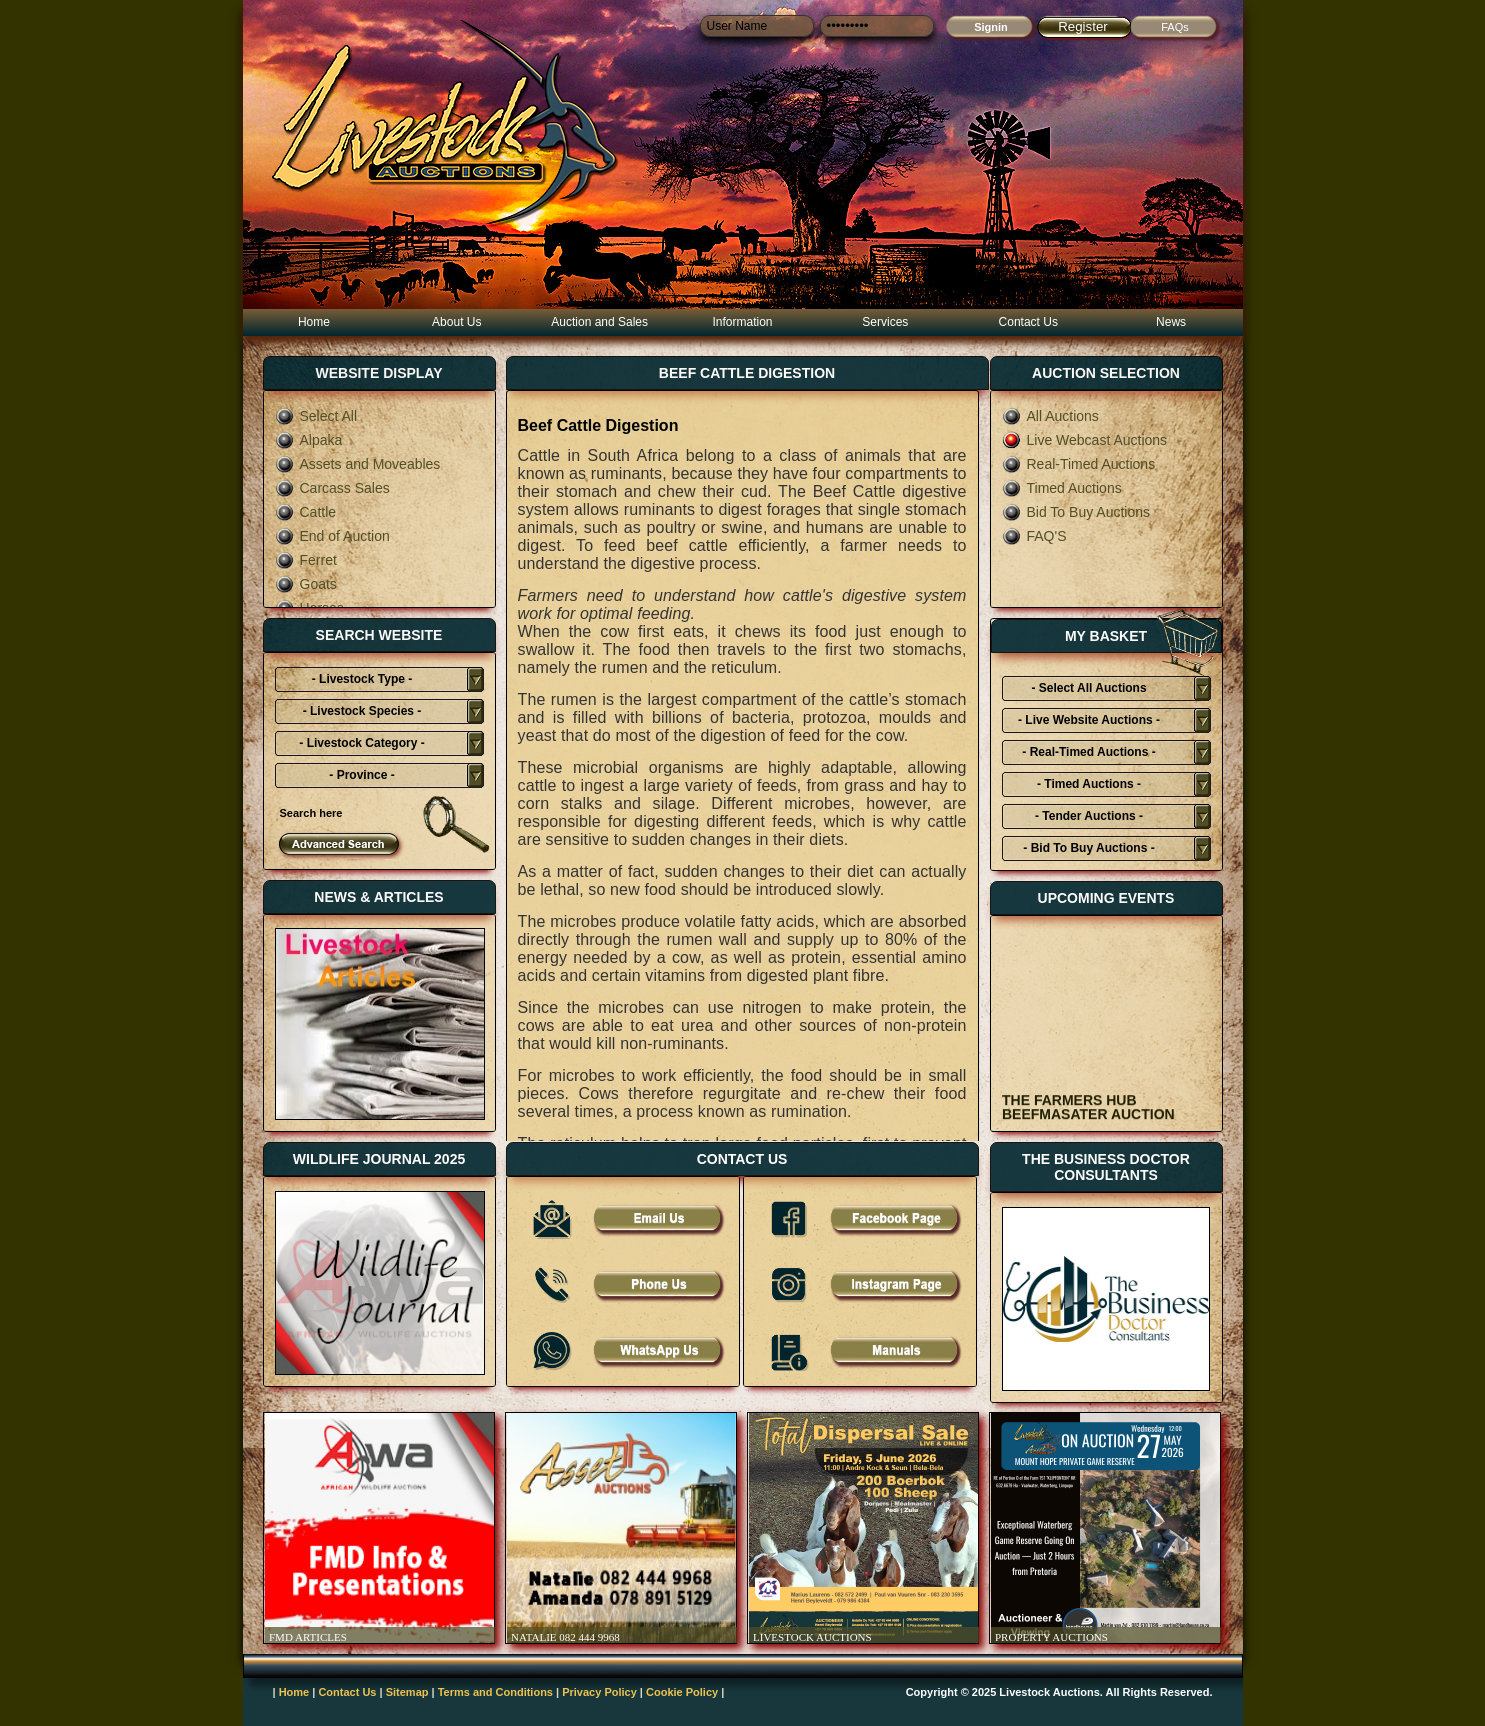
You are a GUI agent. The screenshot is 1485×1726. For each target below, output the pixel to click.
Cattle (306, 512)
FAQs (1175, 27)
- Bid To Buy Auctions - (1088, 848)
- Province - (361, 775)
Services (885, 322)
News (1171, 322)
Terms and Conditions (495, 1692)
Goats (306, 584)
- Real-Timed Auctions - (1088, 752)
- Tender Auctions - (1089, 816)
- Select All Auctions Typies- (1088, 691)
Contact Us (1028, 322)
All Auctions (1050, 416)
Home (314, 322)
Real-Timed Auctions (1079, 464)
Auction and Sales (599, 322)
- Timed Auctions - (1089, 784)
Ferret (306, 560)
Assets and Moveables (358, 464)
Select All (316, 416)
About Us (456, 322)
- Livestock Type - (362, 679)
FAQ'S (1034, 536)
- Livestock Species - (362, 711)
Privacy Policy (599, 1692)
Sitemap (407, 1692)
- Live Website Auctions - (1089, 720)
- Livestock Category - (361, 743)
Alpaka (309, 440)
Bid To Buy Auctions (1076, 512)
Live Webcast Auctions (1085, 440)
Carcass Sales (332, 488)
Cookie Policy (682, 1692)
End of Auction (332, 536)
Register (1083, 26)
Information (742, 322)
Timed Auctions (1062, 488)
